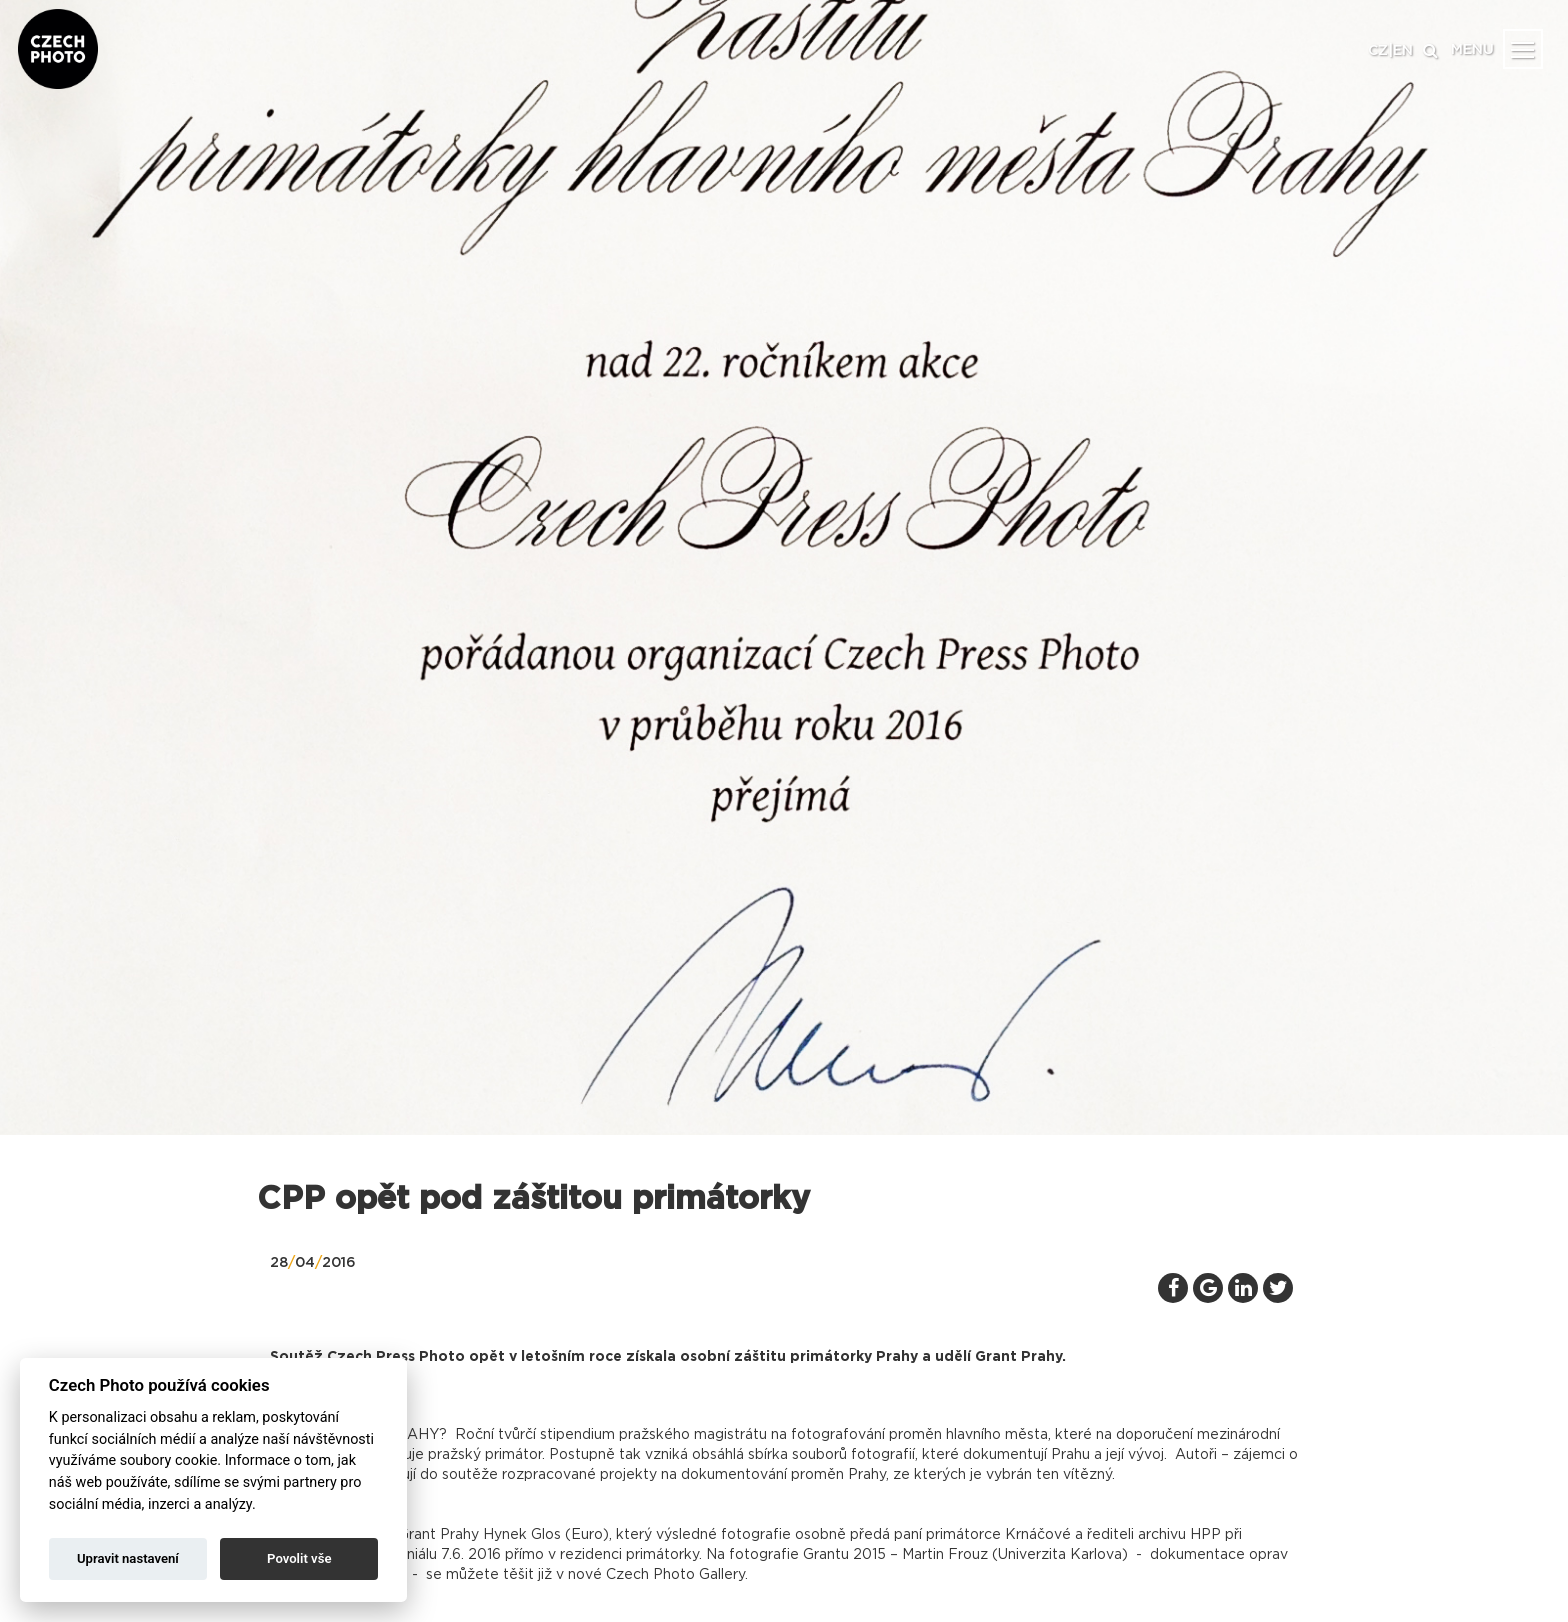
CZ (1378, 51)
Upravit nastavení (128, 1558)
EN (1403, 51)
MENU (1472, 50)
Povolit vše (299, 1558)
